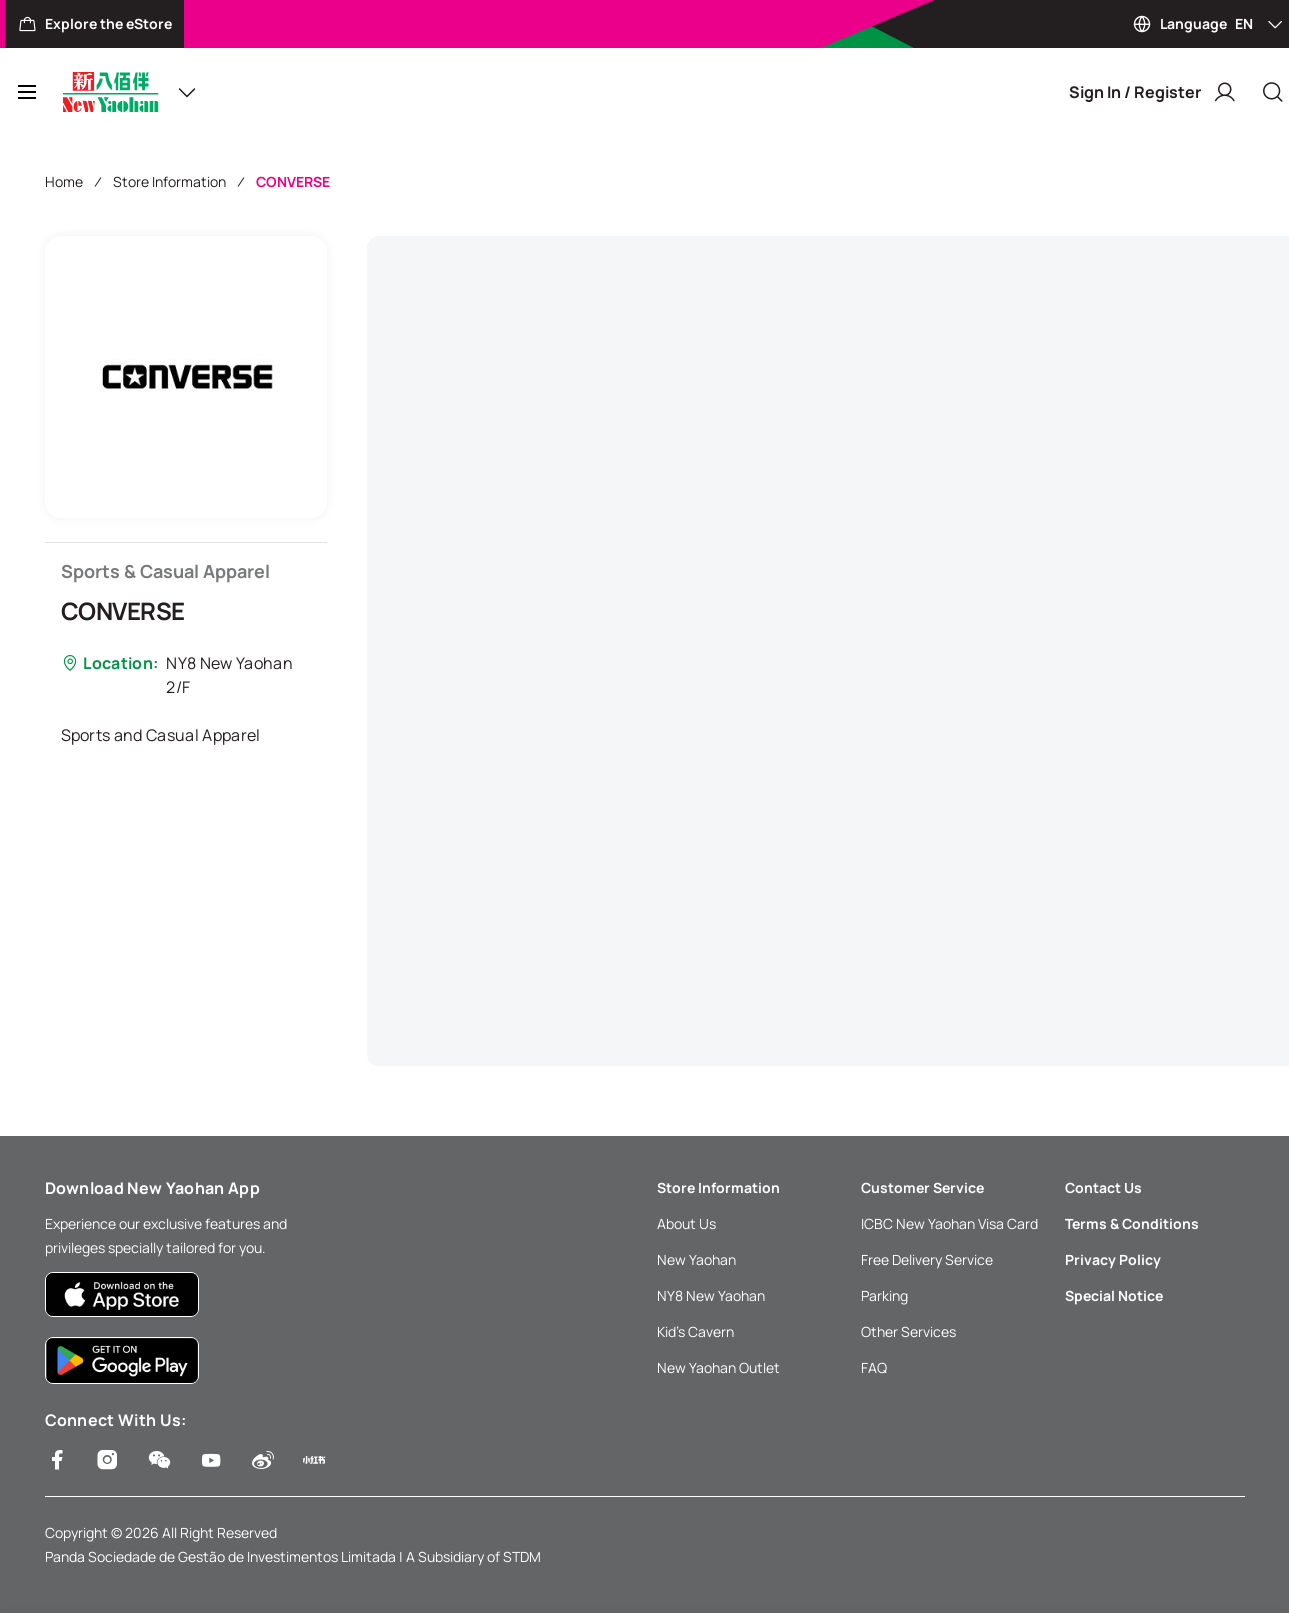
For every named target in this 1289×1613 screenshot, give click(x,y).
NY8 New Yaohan (711, 1295)
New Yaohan (696, 1259)
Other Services (908, 1331)
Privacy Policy (1113, 1259)
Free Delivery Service (927, 1259)
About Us (686, 1223)
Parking (884, 1295)
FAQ (874, 1367)
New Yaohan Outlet (718, 1367)
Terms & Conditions (1132, 1223)
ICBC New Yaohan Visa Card (949, 1223)
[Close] (1273, 92)
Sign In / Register (1153, 92)
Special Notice (1114, 1295)
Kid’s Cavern (695, 1331)
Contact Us (1103, 1187)
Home (64, 181)
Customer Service (922, 1187)
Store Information (169, 181)
